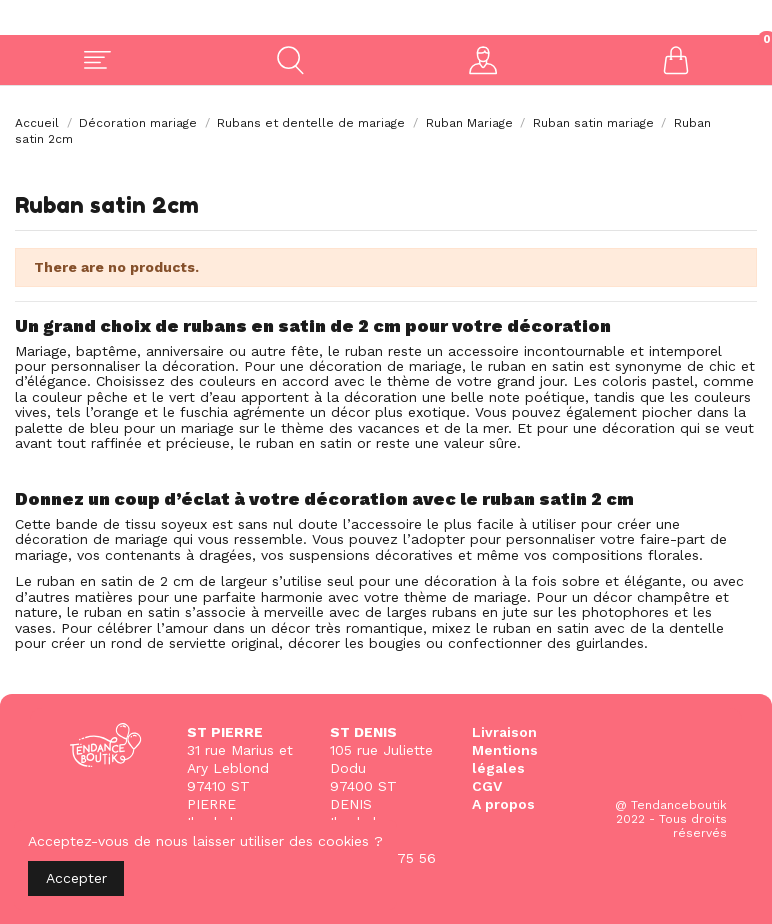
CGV (487, 786)
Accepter (76, 878)
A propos (503, 804)
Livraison (504, 732)
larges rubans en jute (457, 612)
